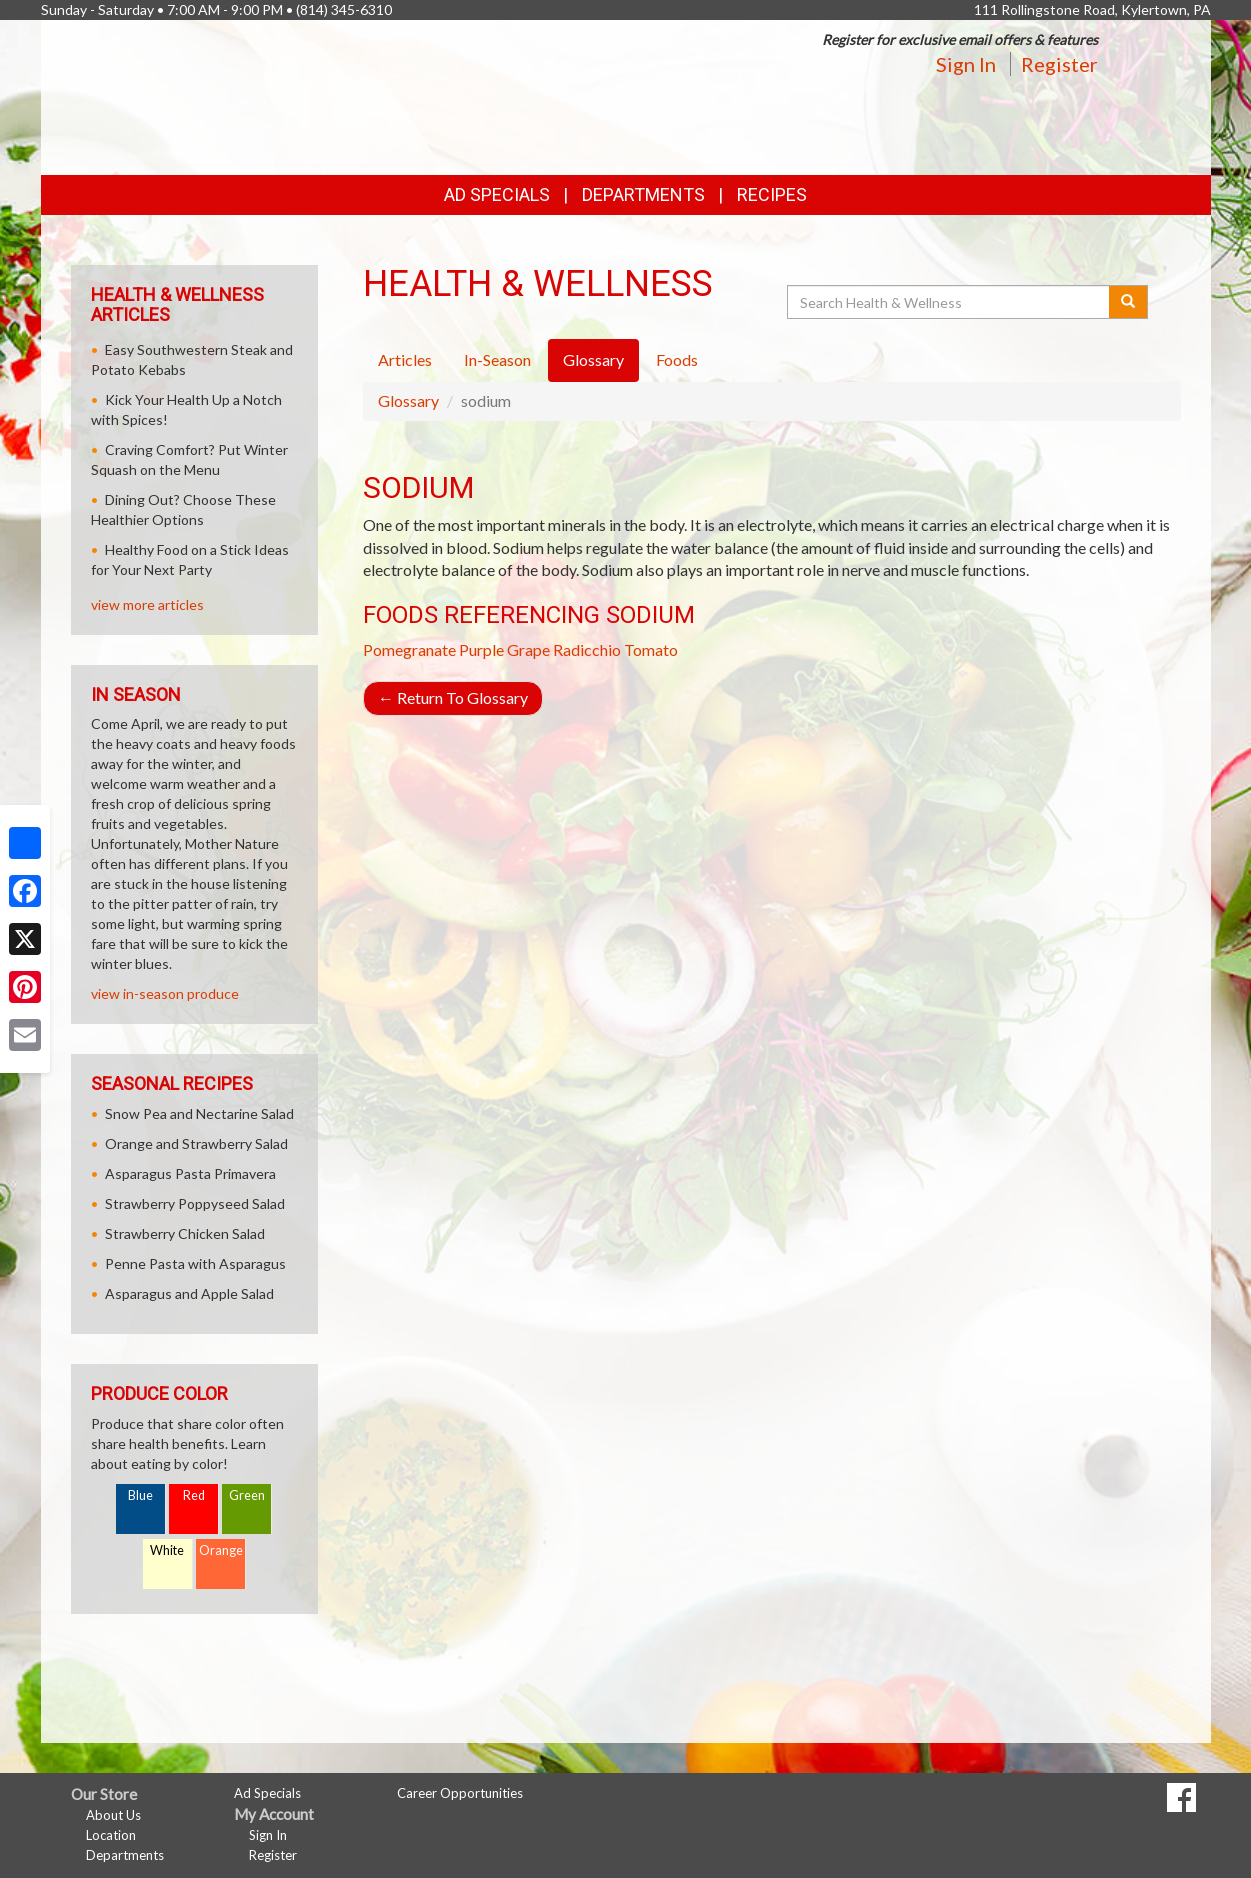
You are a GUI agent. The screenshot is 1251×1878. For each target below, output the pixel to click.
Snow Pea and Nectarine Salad (199, 1113)
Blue (140, 1495)
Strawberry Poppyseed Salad (195, 1203)
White (167, 1550)
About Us (113, 1815)
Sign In (966, 64)
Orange (221, 1550)
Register (1059, 64)
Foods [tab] (677, 359)
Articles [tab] (405, 359)
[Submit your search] (1128, 302)
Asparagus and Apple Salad (189, 1293)
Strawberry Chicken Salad (185, 1233)
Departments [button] (643, 194)
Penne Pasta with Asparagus (195, 1263)
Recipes (772, 194)
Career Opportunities (460, 1793)
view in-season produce (165, 993)
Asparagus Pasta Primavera (190, 1173)
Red (194, 1495)
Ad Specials (497, 194)
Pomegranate (409, 649)
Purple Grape (504, 649)
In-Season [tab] (497, 359)
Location (111, 1835)
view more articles (147, 604)
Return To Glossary (453, 697)
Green (247, 1495)
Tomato (651, 649)
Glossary (408, 400)
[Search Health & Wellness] (950, 302)
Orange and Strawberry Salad (196, 1143)
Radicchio (587, 649)
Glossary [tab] (593, 359)
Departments (125, 1855)
